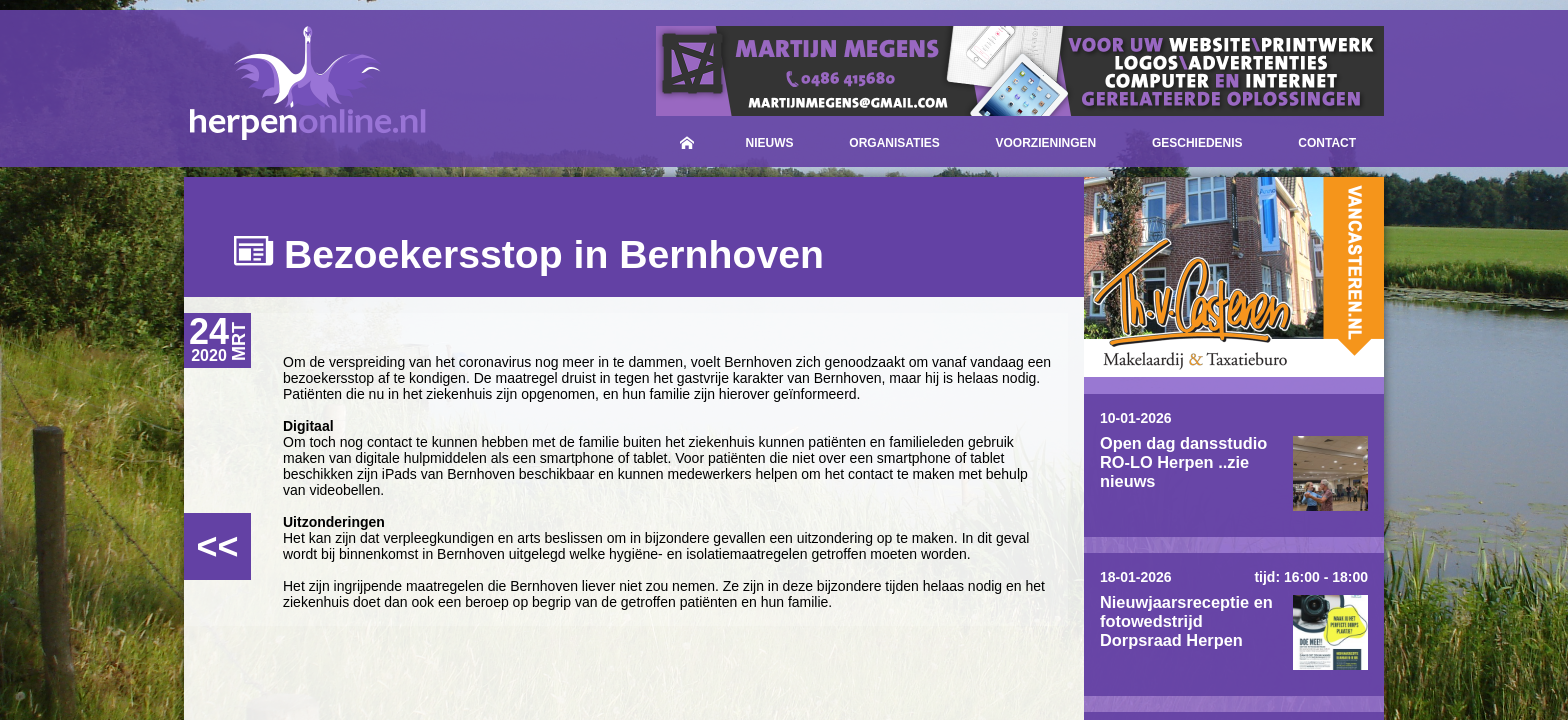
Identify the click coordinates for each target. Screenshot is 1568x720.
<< (217, 546)
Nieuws (770, 143)
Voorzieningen (1046, 143)
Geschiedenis (1197, 143)
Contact (1327, 143)
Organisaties (894, 143)
